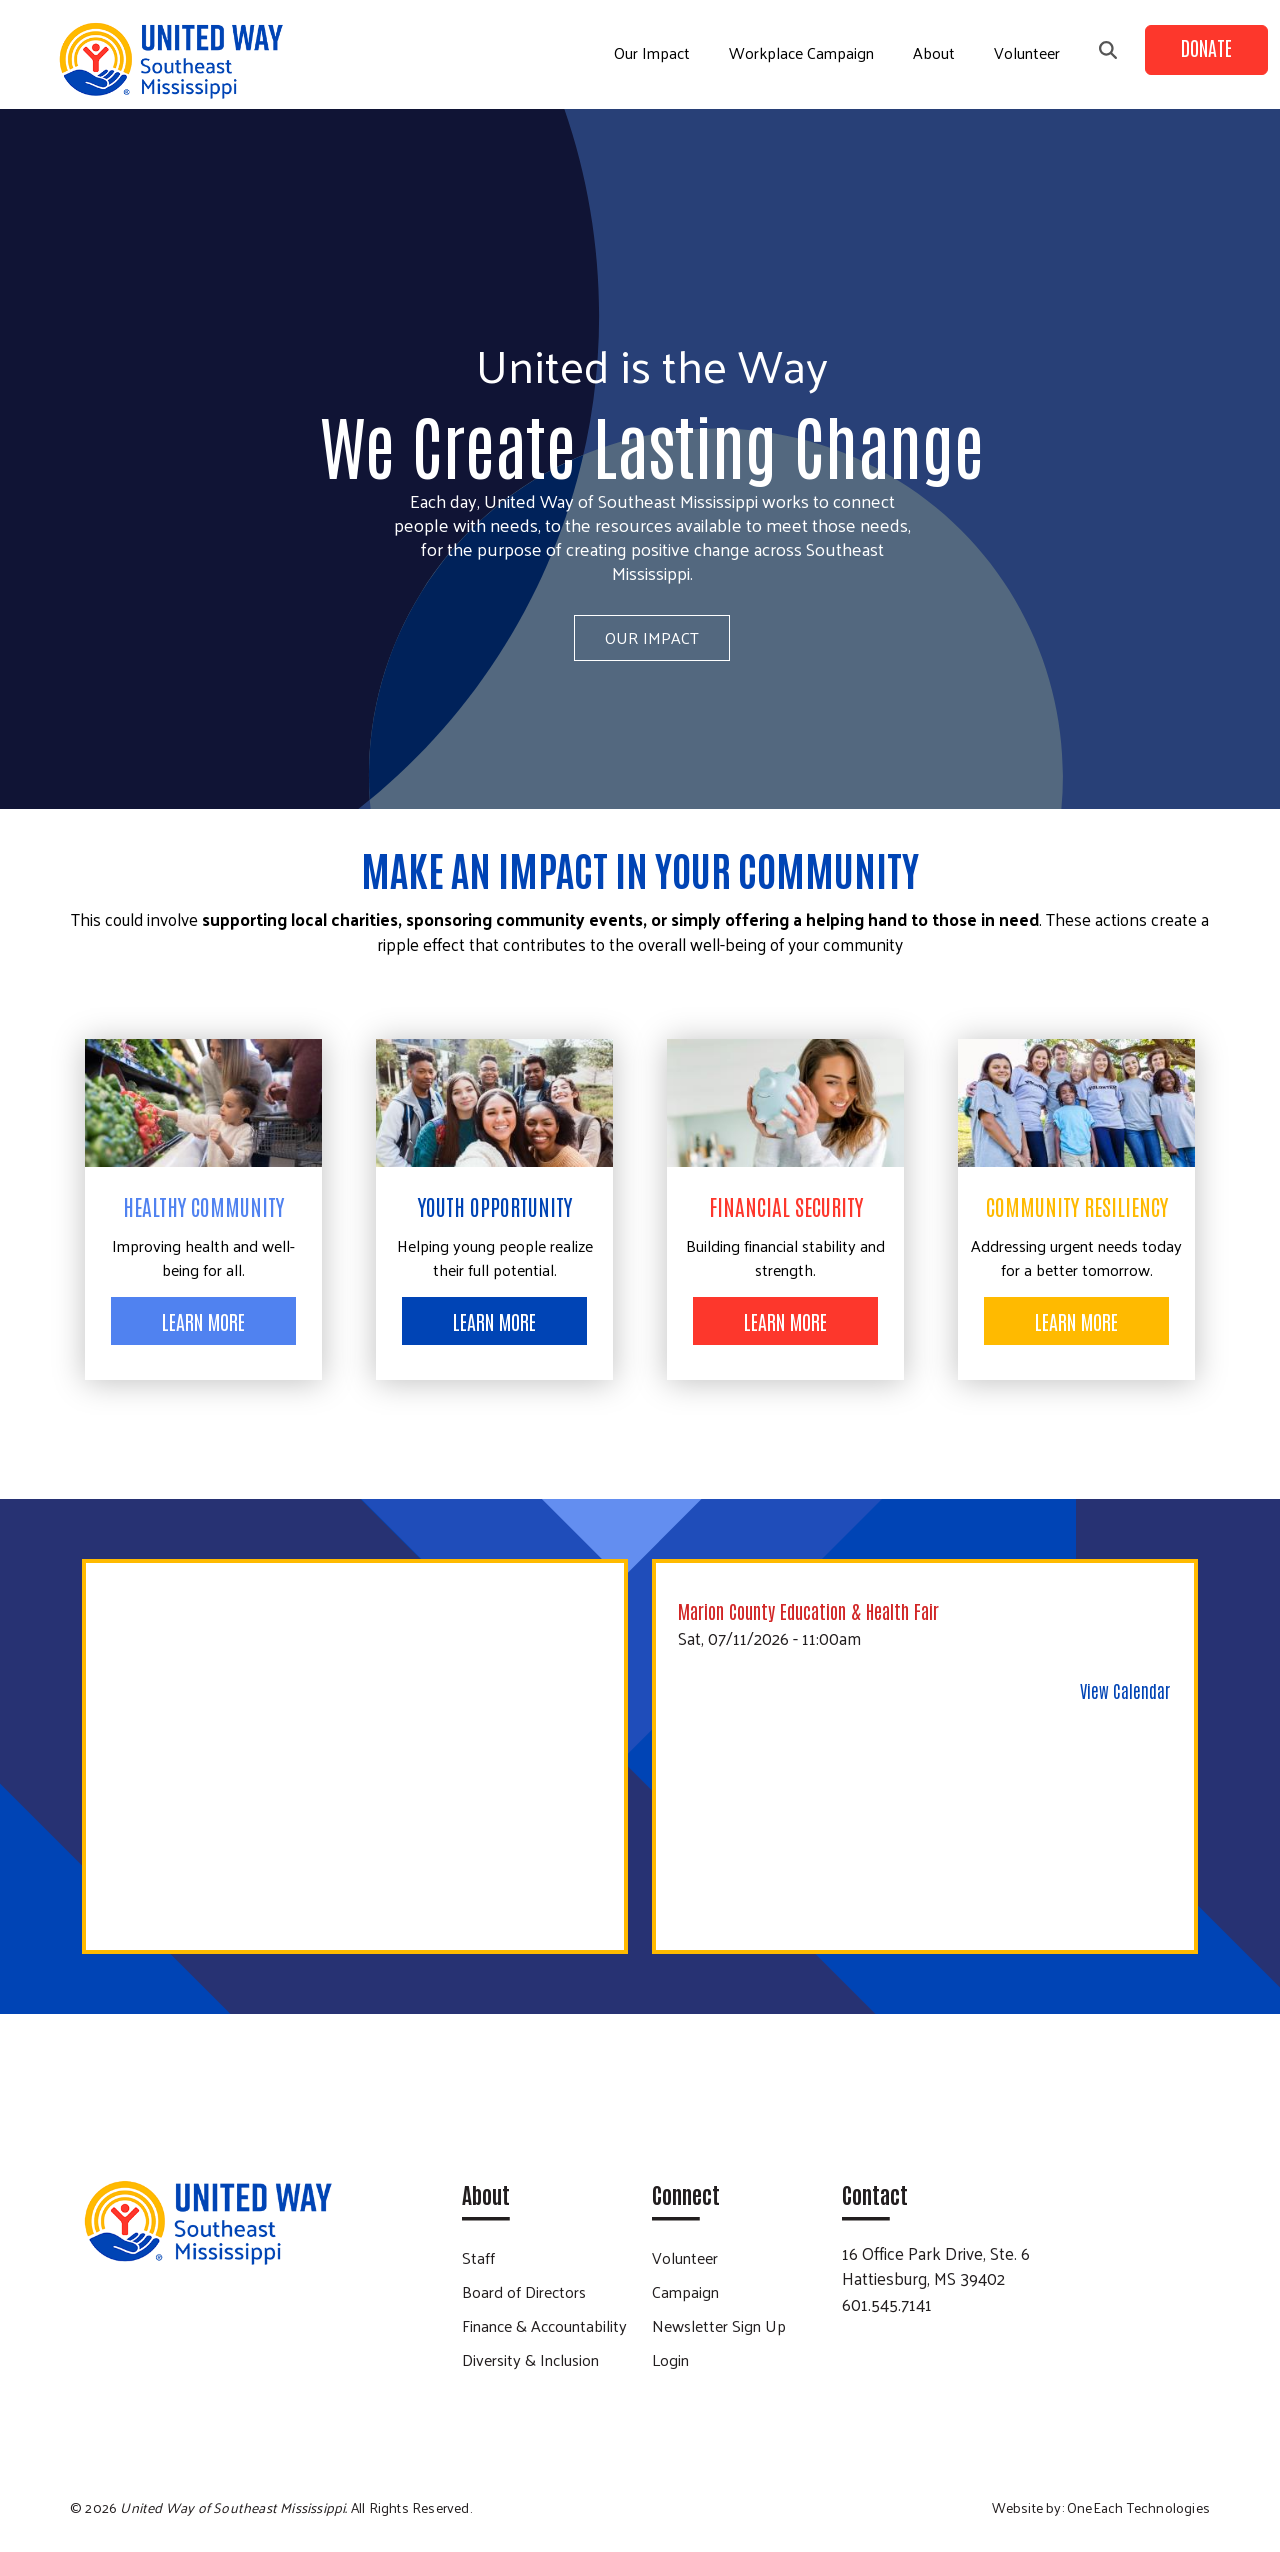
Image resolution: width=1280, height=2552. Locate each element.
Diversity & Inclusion (530, 2359)
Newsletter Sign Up (719, 2325)
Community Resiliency (1077, 1206)
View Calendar (1125, 1690)
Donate (1206, 47)
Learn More (203, 1321)
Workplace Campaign (801, 52)
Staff (478, 2257)
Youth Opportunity (495, 1206)
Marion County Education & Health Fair (808, 1610)
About (934, 52)
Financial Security (786, 1206)
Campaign (685, 2291)
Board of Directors (524, 2291)
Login (670, 2359)
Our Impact (652, 52)
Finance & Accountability (544, 2325)
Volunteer (1027, 52)
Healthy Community (203, 1206)
